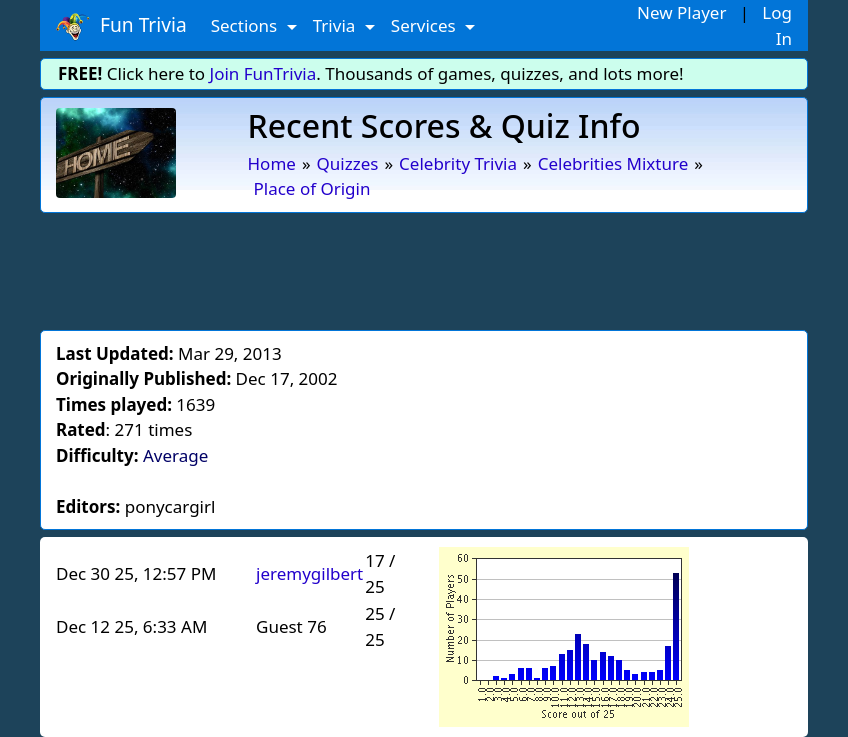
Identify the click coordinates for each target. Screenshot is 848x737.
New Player (681, 12)
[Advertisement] (424, 268)
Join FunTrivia (263, 73)
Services (425, 25)
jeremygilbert (309, 573)
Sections (246, 25)
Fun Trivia (121, 26)
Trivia (336, 25)
